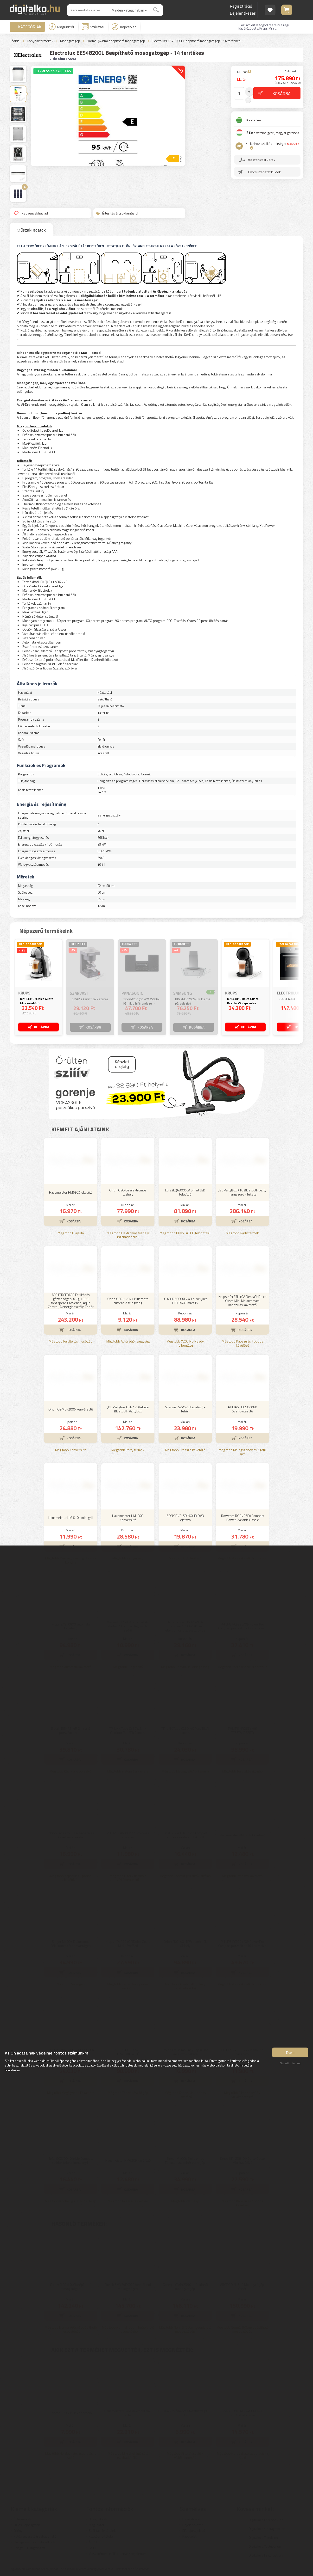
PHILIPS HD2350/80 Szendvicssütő (242, 1409)
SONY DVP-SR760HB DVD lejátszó (185, 1517)
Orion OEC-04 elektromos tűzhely (128, 1192)
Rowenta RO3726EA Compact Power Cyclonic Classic (242, 1517)
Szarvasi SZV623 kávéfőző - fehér (185, 1409)
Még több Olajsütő (71, 1233)
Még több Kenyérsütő (70, 1450)
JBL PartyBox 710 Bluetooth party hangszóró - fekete (242, 1192)
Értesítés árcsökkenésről (117, 213)
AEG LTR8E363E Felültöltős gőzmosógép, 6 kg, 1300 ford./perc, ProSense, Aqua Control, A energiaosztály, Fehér (71, 1301)
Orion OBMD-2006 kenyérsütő (70, 1409)
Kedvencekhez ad (31, 213)
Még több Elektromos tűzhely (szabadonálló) (128, 1235)
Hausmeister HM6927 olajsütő (70, 1192)
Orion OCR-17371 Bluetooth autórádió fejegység (127, 1300)
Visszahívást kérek (262, 158)
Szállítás (93, 26)
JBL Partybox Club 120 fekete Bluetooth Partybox (128, 1409)
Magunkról (61, 26)
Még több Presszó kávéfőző (185, 1450)
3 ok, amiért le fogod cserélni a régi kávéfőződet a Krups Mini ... (263, 26)
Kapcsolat (124, 26)
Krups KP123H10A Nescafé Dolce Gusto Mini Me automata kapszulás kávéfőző (242, 1300)
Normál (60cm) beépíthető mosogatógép (116, 41)
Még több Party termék (242, 1233)
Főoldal (15, 41)
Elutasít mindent (290, 2065)
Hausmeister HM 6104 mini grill (70, 1517)
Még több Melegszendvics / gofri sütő (242, 1452)
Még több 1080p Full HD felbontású (185, 1233)
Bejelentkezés (243, 13)
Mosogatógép (70, 41)
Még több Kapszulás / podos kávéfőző (242, 1343)
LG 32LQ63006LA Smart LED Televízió (185, 1192)
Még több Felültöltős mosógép (70, 1341)
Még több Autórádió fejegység (128, 1341)
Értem (290, 2054)
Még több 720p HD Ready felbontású (185, 1343)
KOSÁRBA (41, 1027)
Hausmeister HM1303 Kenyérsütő (128, 1517)
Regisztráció (241, 6)
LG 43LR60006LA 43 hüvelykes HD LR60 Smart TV (185, 1300)
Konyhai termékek (40, 41)
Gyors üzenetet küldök (265, 170)
